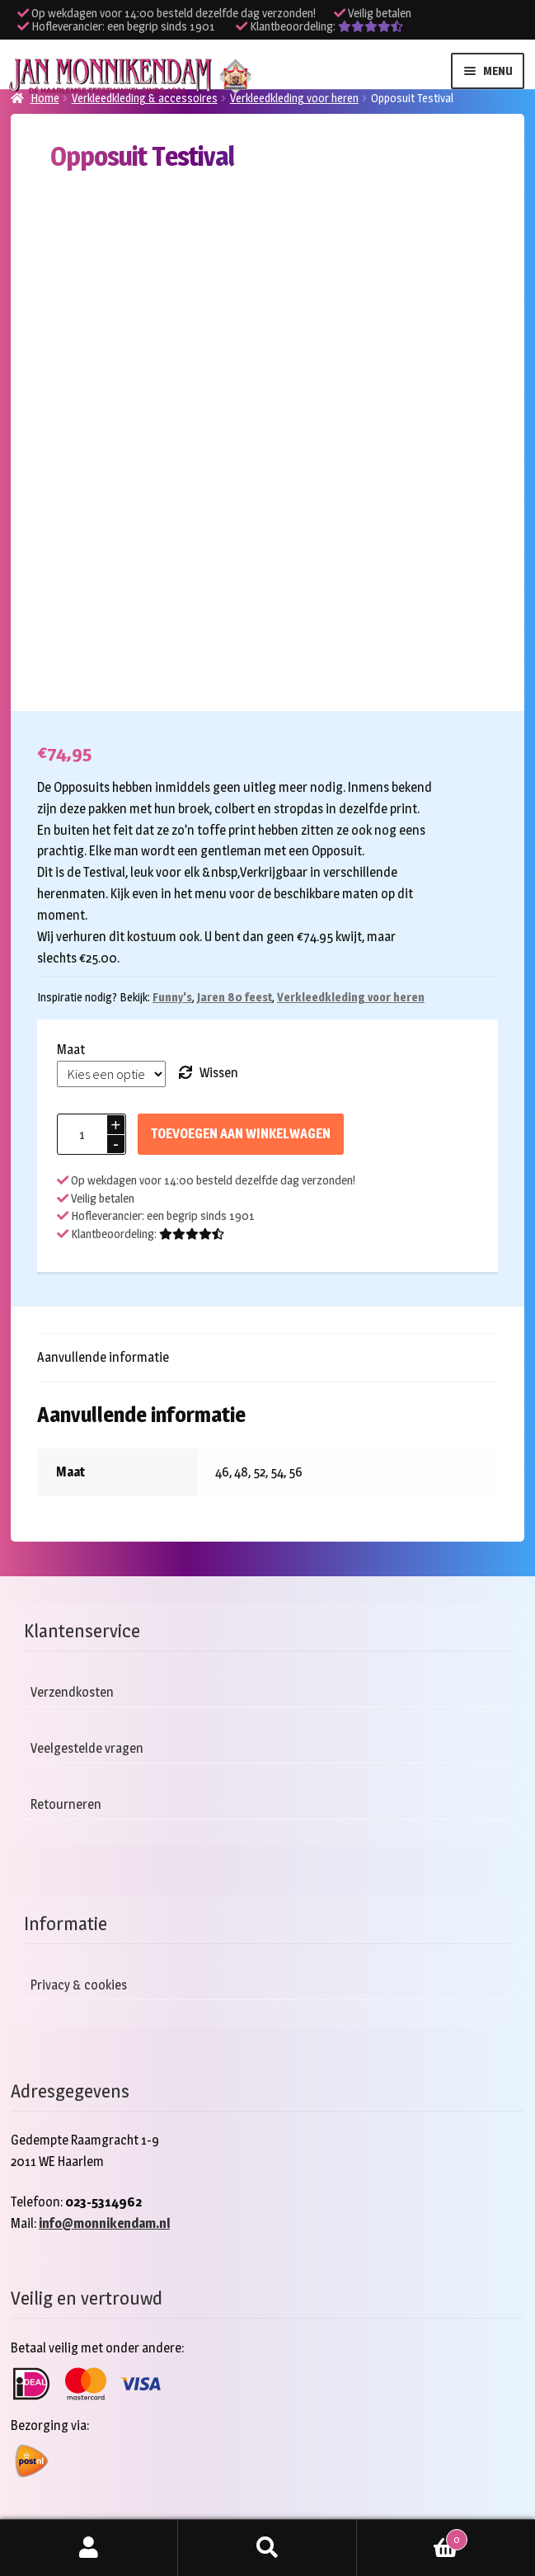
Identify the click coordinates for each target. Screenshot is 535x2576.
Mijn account (89, 2548)
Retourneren (66, 1804)
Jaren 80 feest (234, 997)
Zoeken (267, 2548)
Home (45, 98)
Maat (71, 1049)
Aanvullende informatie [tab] (103, 1357)
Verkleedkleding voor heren (294, 98)
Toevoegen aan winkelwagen (241, 1134)
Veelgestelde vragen (87, 1748)
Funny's (172, 997)
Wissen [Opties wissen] (218, 1073)
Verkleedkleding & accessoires (145, 98)
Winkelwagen (412, 2536)
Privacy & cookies (79, 1985)
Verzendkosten (72, 1692)
